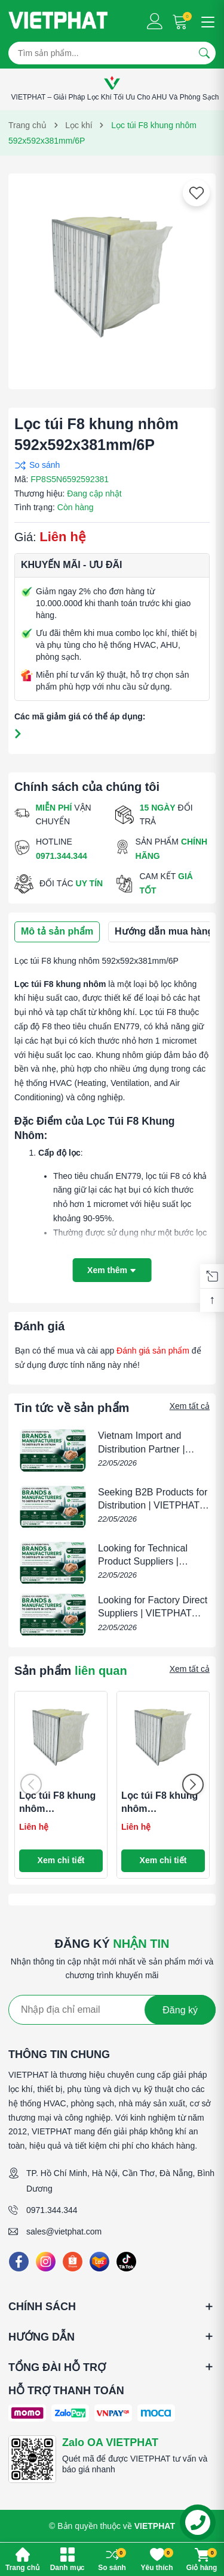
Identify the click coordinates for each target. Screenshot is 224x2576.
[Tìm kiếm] (204, 53)
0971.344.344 (52, 2210)
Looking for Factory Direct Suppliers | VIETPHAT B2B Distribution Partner (152, 1613)
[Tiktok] (126, 2261)
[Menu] (206, 20)
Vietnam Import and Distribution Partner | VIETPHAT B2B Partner (148, 1448)
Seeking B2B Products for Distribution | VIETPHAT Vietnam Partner (152, 1505)
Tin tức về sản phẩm (71, 1407)
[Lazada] (99, 2261)
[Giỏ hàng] (181, 21)
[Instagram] (45, 2261)
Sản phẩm (70, 1670)
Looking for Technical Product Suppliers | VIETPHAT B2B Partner (148, 1561)
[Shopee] (72, 2261)
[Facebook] (18, 2261)
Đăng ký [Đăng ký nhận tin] (180, 2010)
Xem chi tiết (61, 1860)
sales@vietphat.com (64, 2231)
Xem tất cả (190, 1406)
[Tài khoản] (155, 21)
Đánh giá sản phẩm (152, 1350)
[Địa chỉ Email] (112, 2010)
